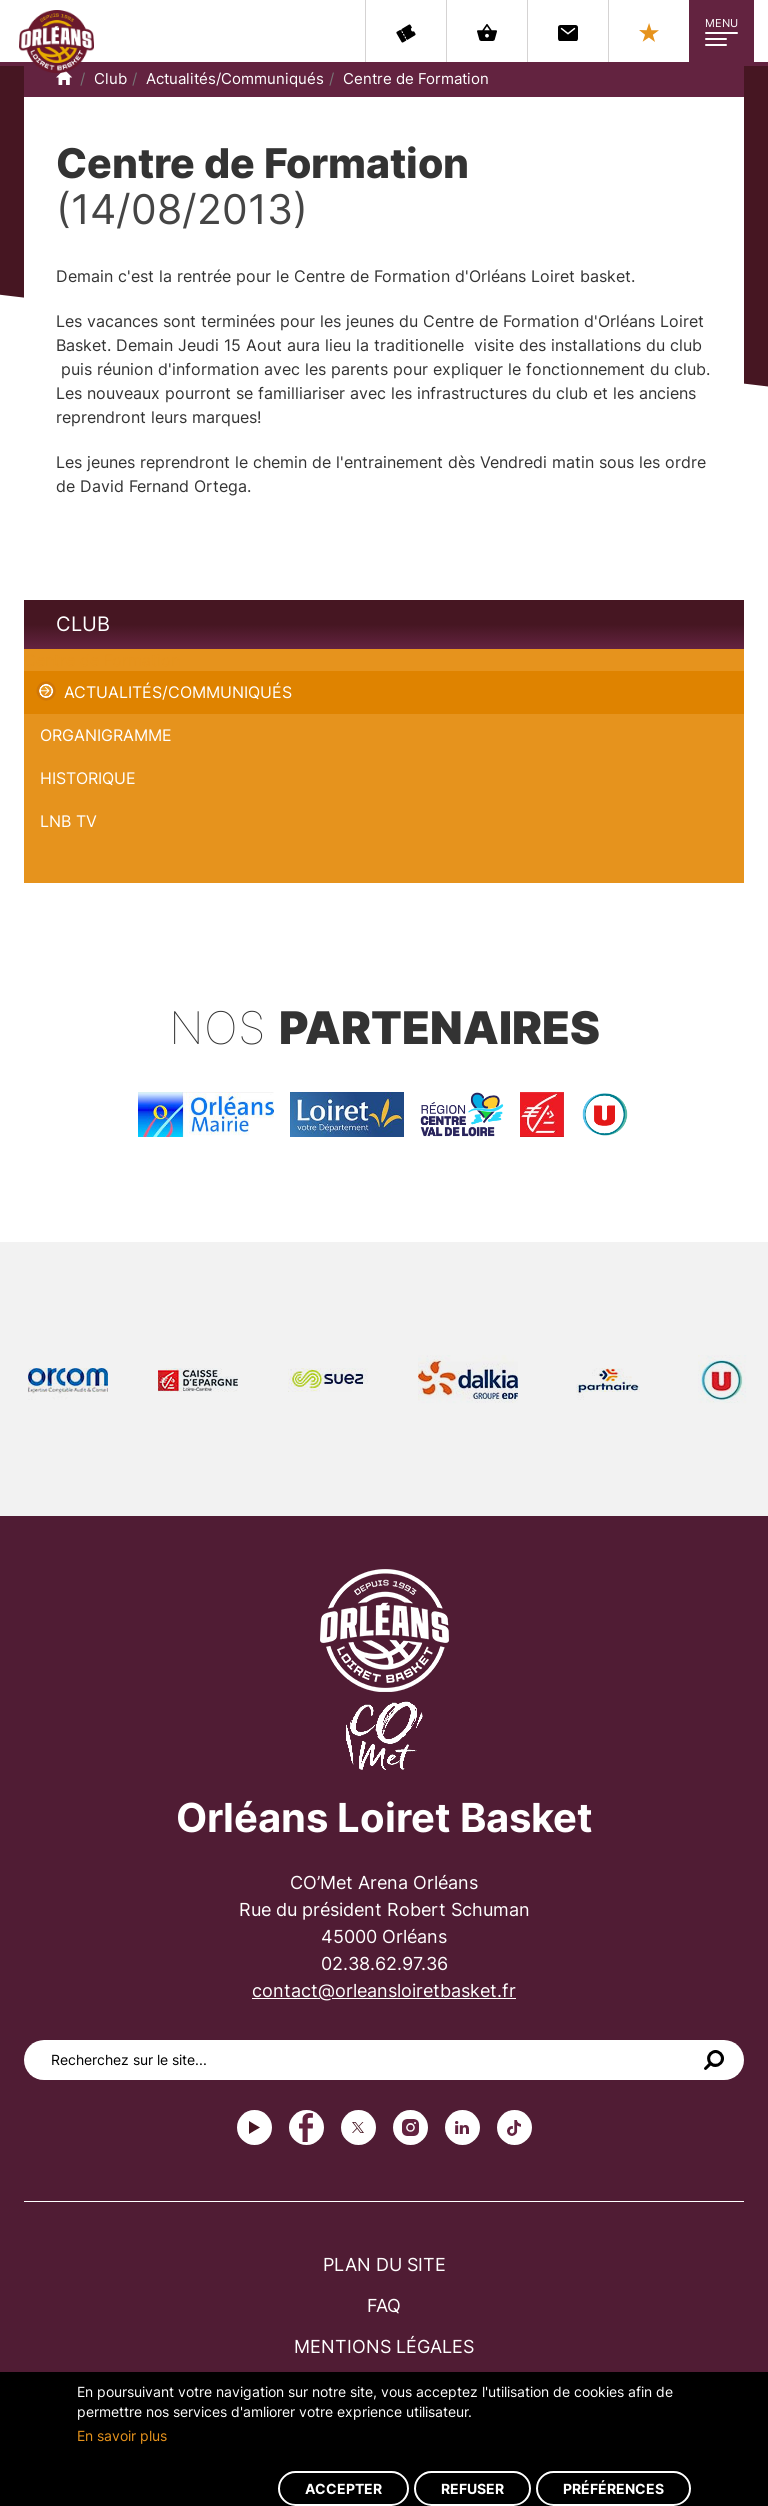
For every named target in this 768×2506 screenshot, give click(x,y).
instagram (410, 2127)
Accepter (343, 2488)
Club (110, 78)
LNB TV (68, 821)
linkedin (462, 2127)
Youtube (254, 2127)
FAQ (384, 2305)
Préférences (613, 2488)
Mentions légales (384, 2346)
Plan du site (384, 2264)
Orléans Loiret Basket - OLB (56, 41)
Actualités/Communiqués (235, 78)
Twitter (358, 2127)
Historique (88, 778)
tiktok (514, 2127)
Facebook (306, 2127)
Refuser (472, 2488)
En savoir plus (122, 2435)
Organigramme (106, 735)
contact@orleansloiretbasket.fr (384, 1990)
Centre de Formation (416, 78)
